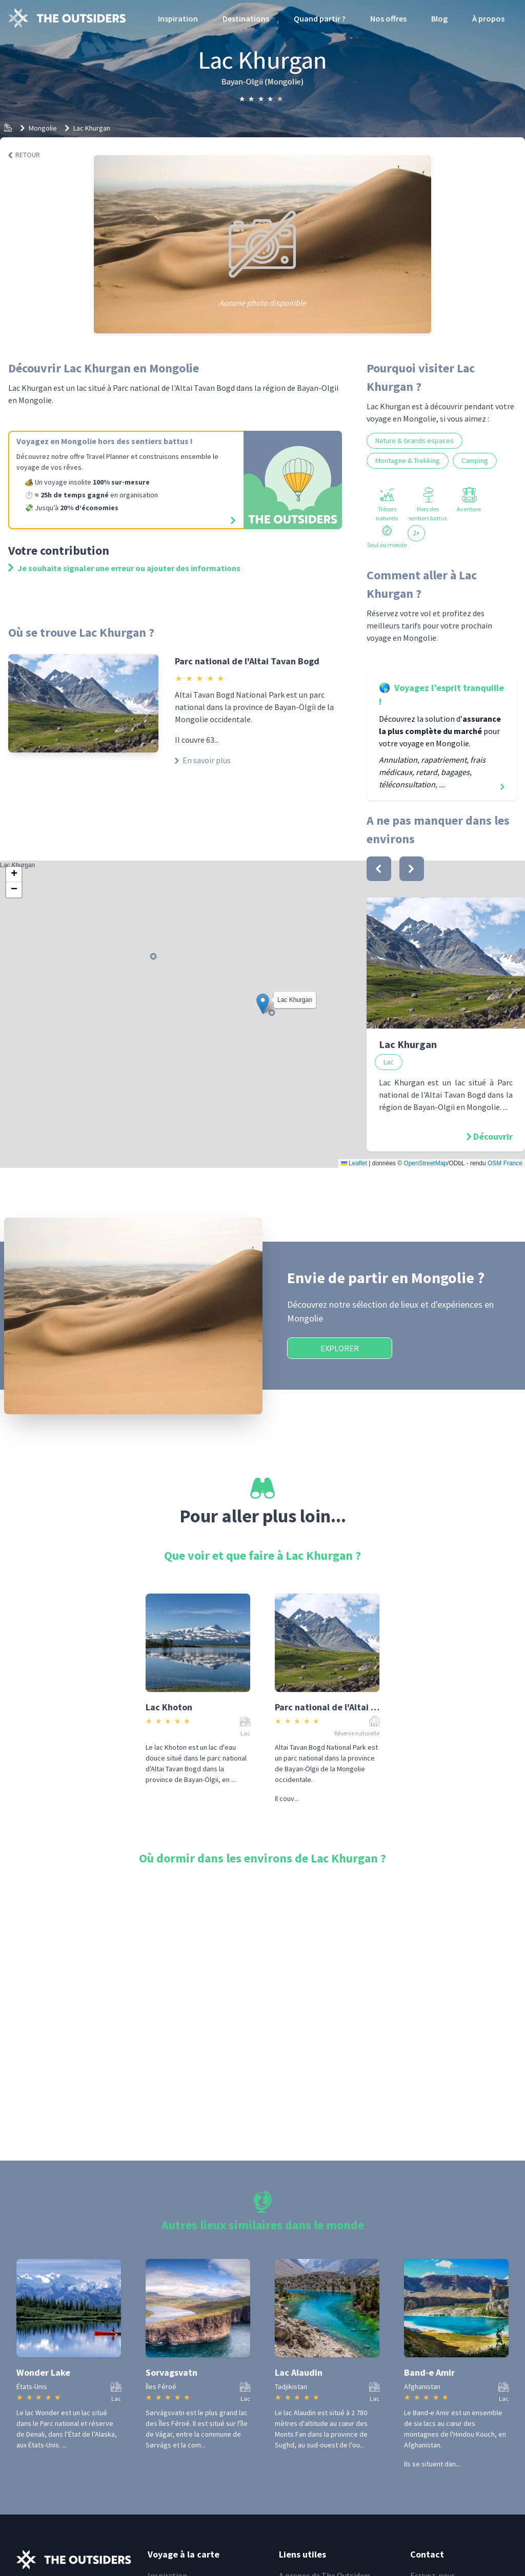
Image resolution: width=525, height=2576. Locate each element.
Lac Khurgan (91, 128)
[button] (262, 1003)
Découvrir (493, 1136)
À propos (488, 18)
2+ (416, 532)
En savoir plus (203, 760)
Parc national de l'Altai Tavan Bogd (247, 661)
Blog (439, 18)
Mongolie (43, 128)
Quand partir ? (320, 18)
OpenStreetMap (425, 1163)
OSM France (505, 1163)
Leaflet (354, 1163)
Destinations (246, 18)
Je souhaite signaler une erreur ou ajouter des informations (124, 568)
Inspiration (178, 18)
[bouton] (379, 868)
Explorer (339, 1348)
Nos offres (388, 18)
